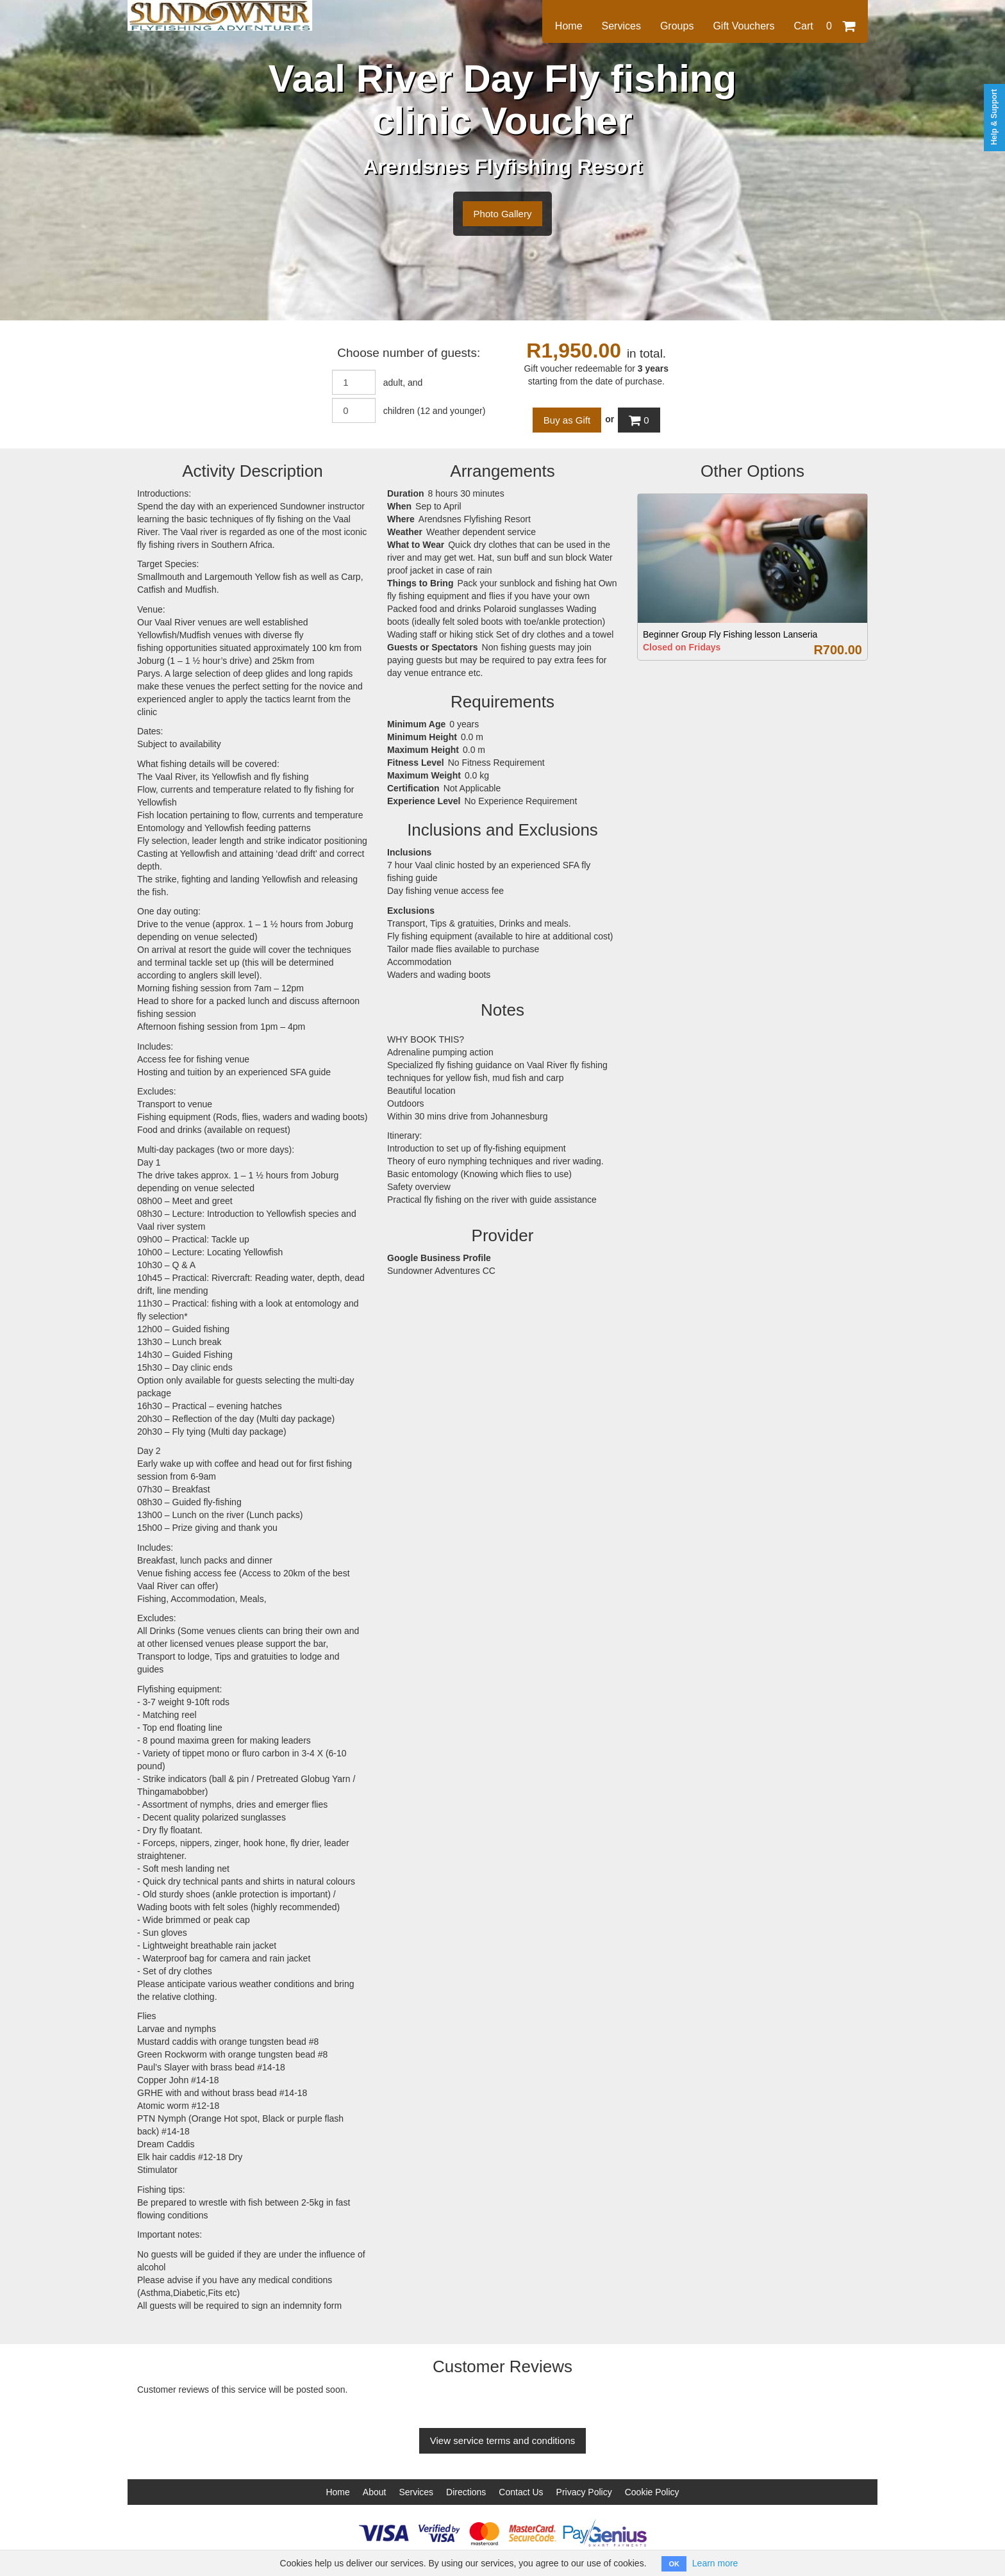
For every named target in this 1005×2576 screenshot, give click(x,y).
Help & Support (994, 117)
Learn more (715, 2563)
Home (569, 26)
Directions (466, 2492)
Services (621, 26)
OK (674, 2564)
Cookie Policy (652, 2492)
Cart (824, 26)
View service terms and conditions (503, 2440)
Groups (677, 26)
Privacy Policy (584, 2492)
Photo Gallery (503, 213)
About (374, 2492)
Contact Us (521, 2492)
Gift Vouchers (743, 26)
